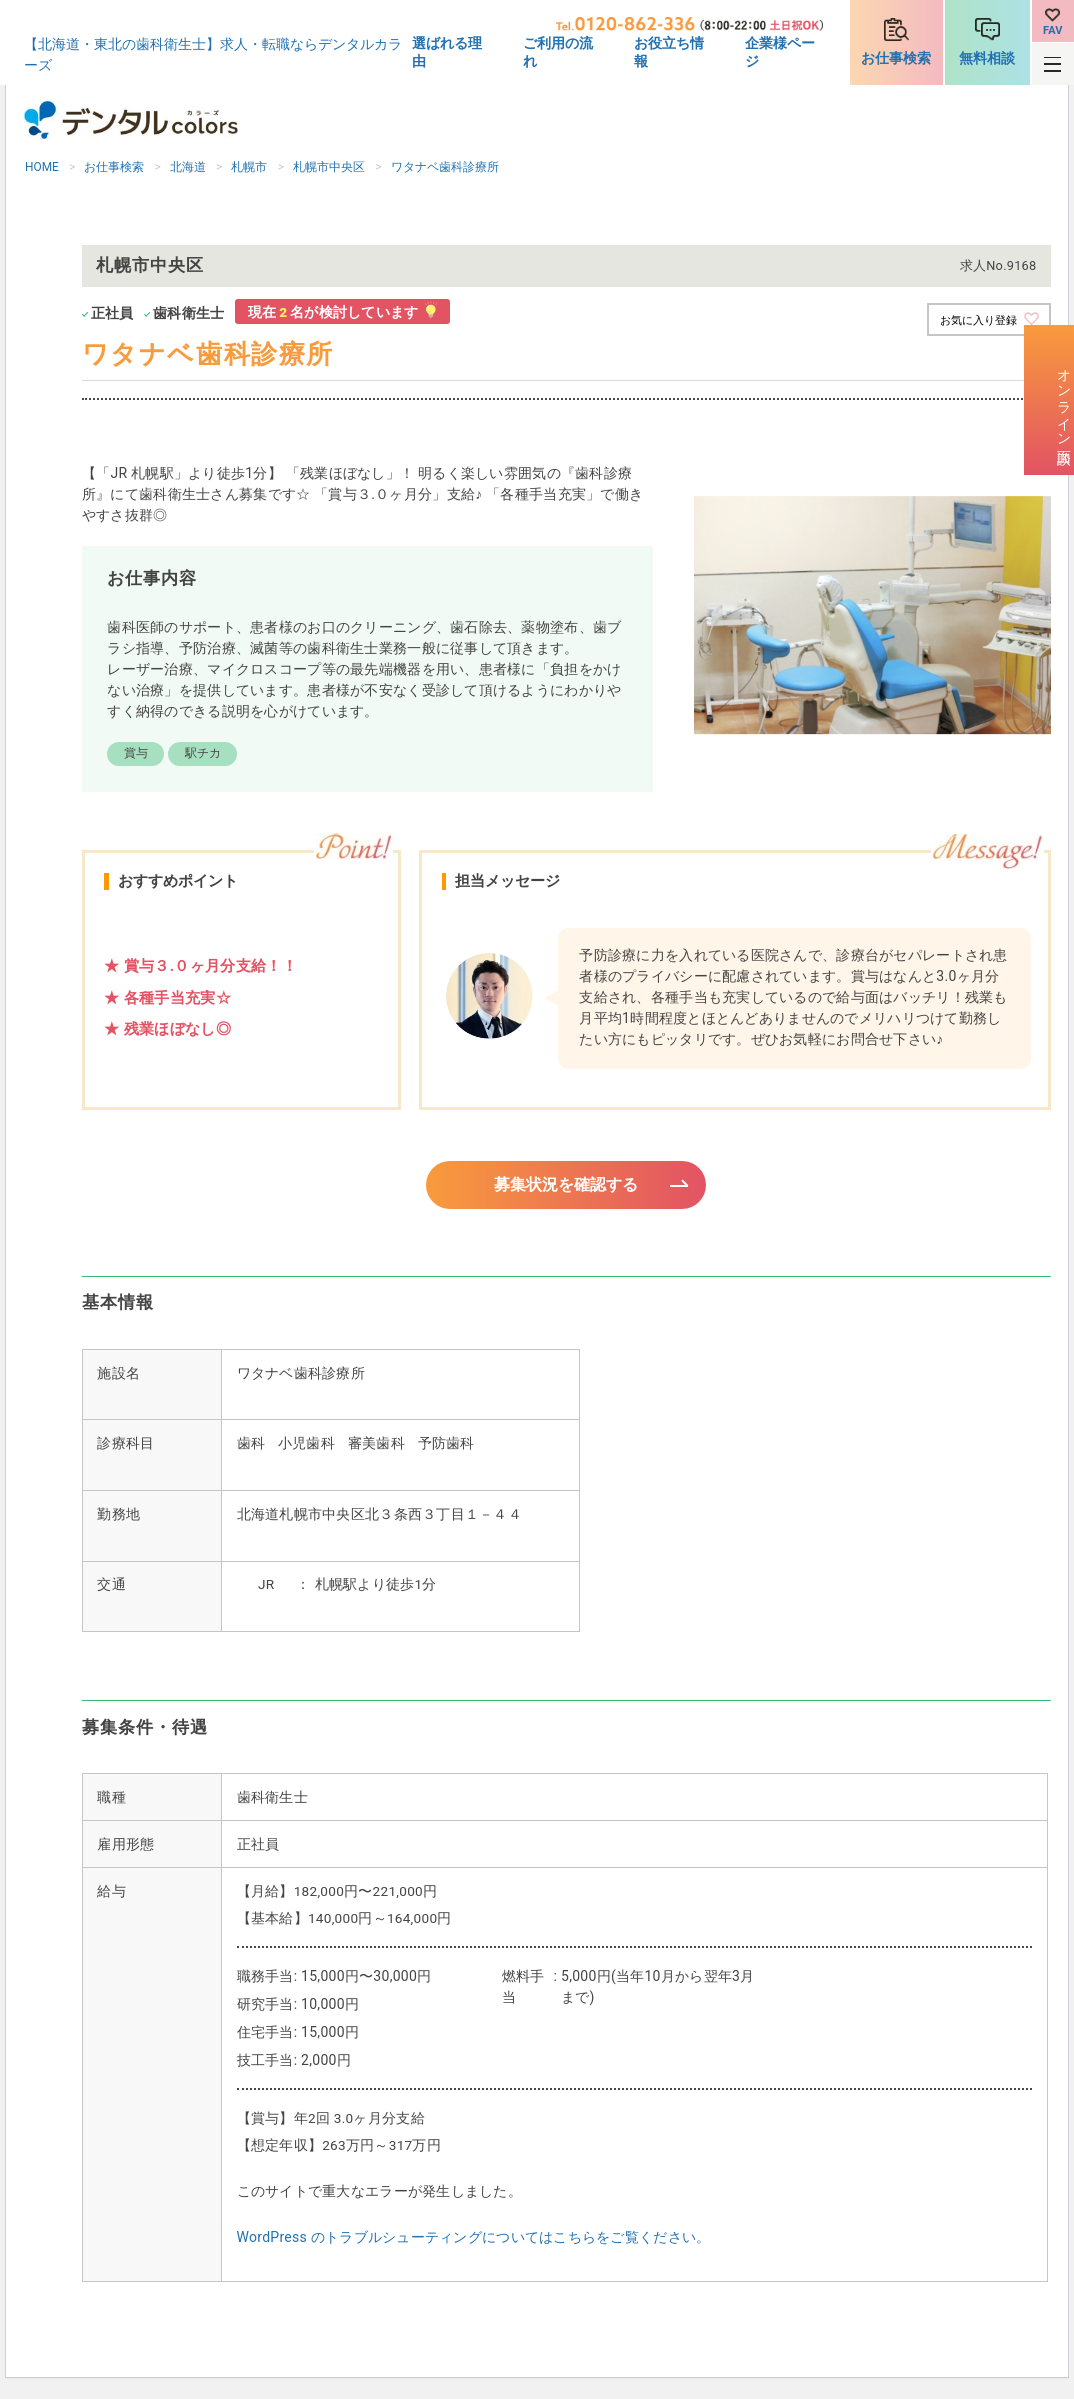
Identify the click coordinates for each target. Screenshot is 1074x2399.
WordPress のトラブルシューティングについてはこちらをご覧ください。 (474, 2240)
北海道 (188, 167)
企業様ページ (780, 52)
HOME (42, 167)
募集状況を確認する (566, 1186)
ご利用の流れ (558, 52)
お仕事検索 (896, 58)
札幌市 (249, 167)
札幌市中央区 (329, 167)
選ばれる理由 (447, 52)
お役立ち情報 (669, 52)
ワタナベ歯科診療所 (445, 167)
